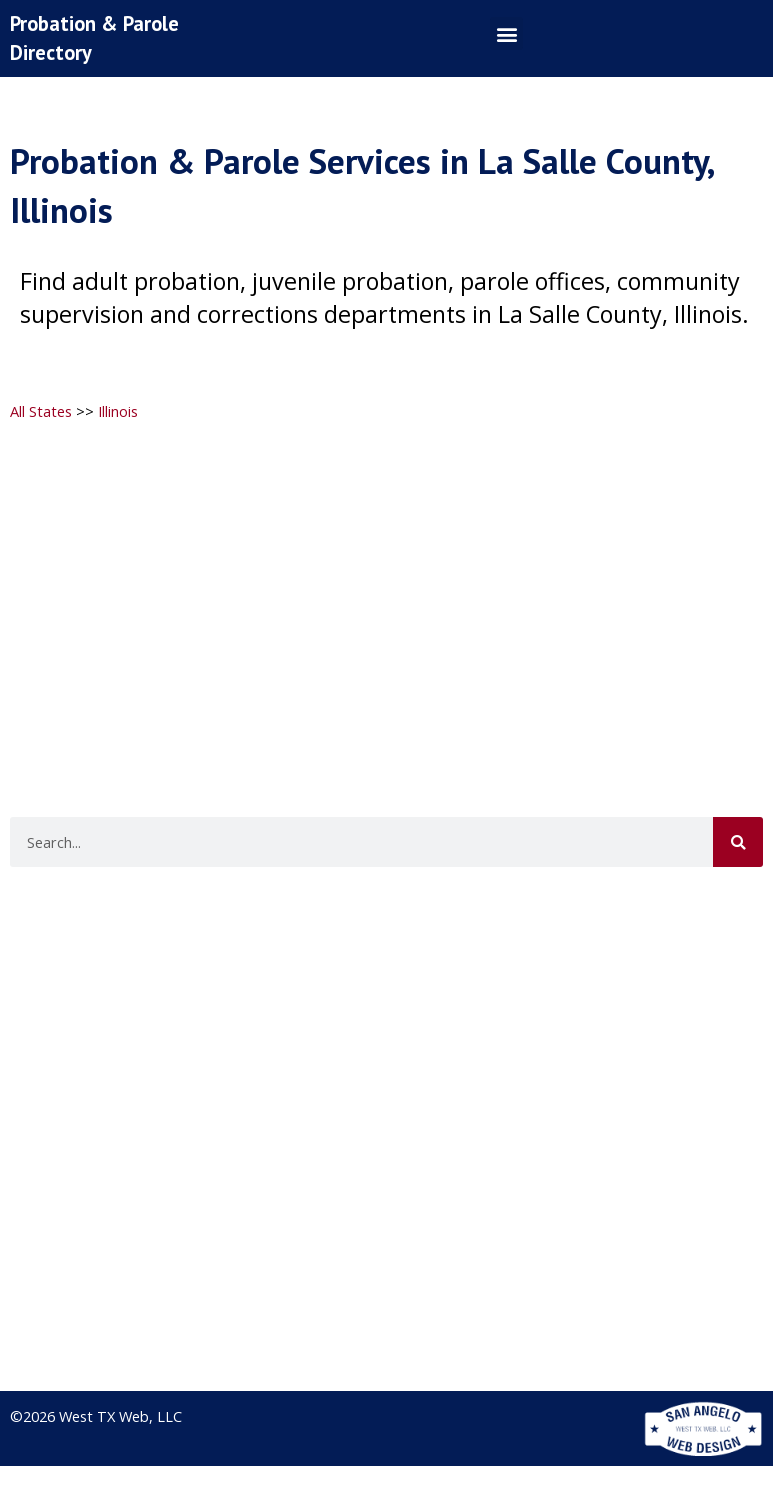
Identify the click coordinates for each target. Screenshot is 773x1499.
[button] (506, 33)
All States (41, 411)
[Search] (738, 842)
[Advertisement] (384, 582)
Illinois (118, 411)
